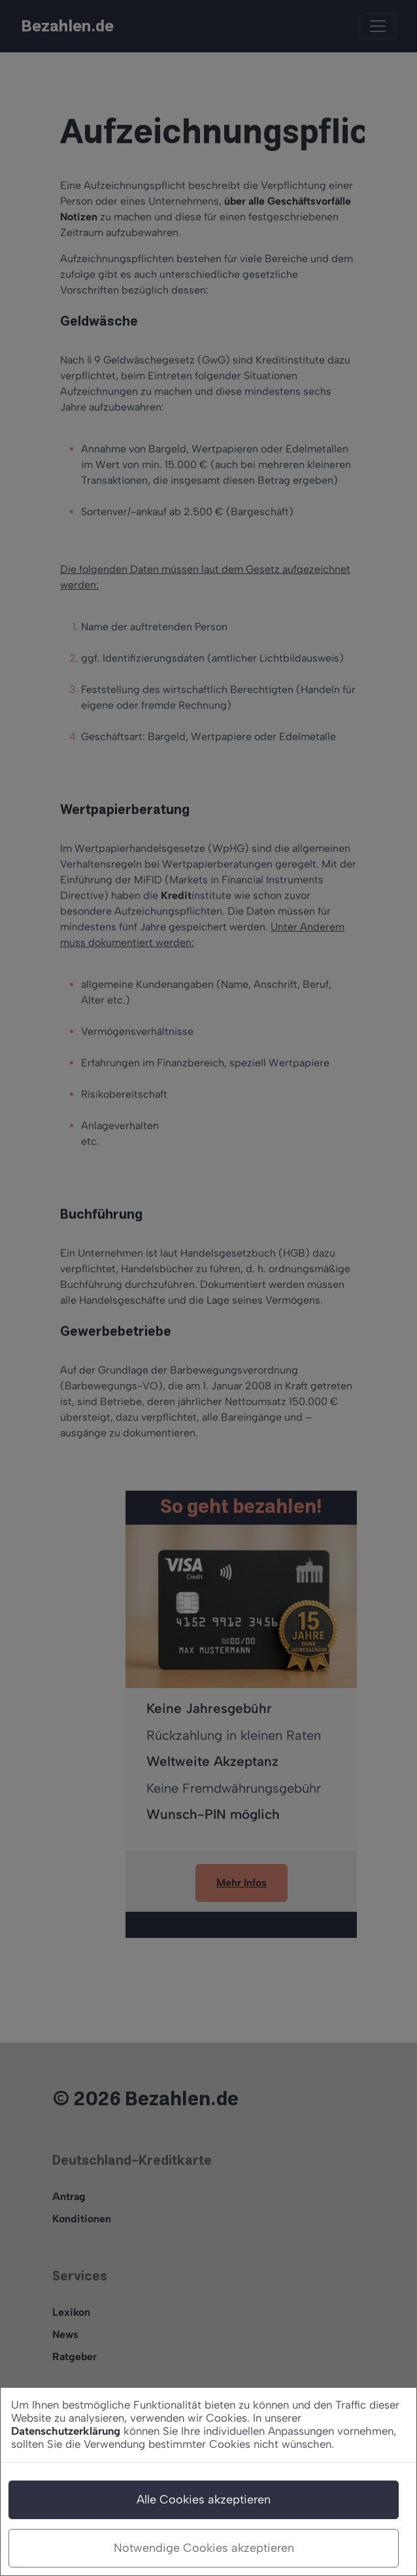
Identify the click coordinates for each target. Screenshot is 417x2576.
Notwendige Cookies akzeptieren (204, 2548)
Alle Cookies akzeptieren (204, 2499)
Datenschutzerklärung (65, 2430)
